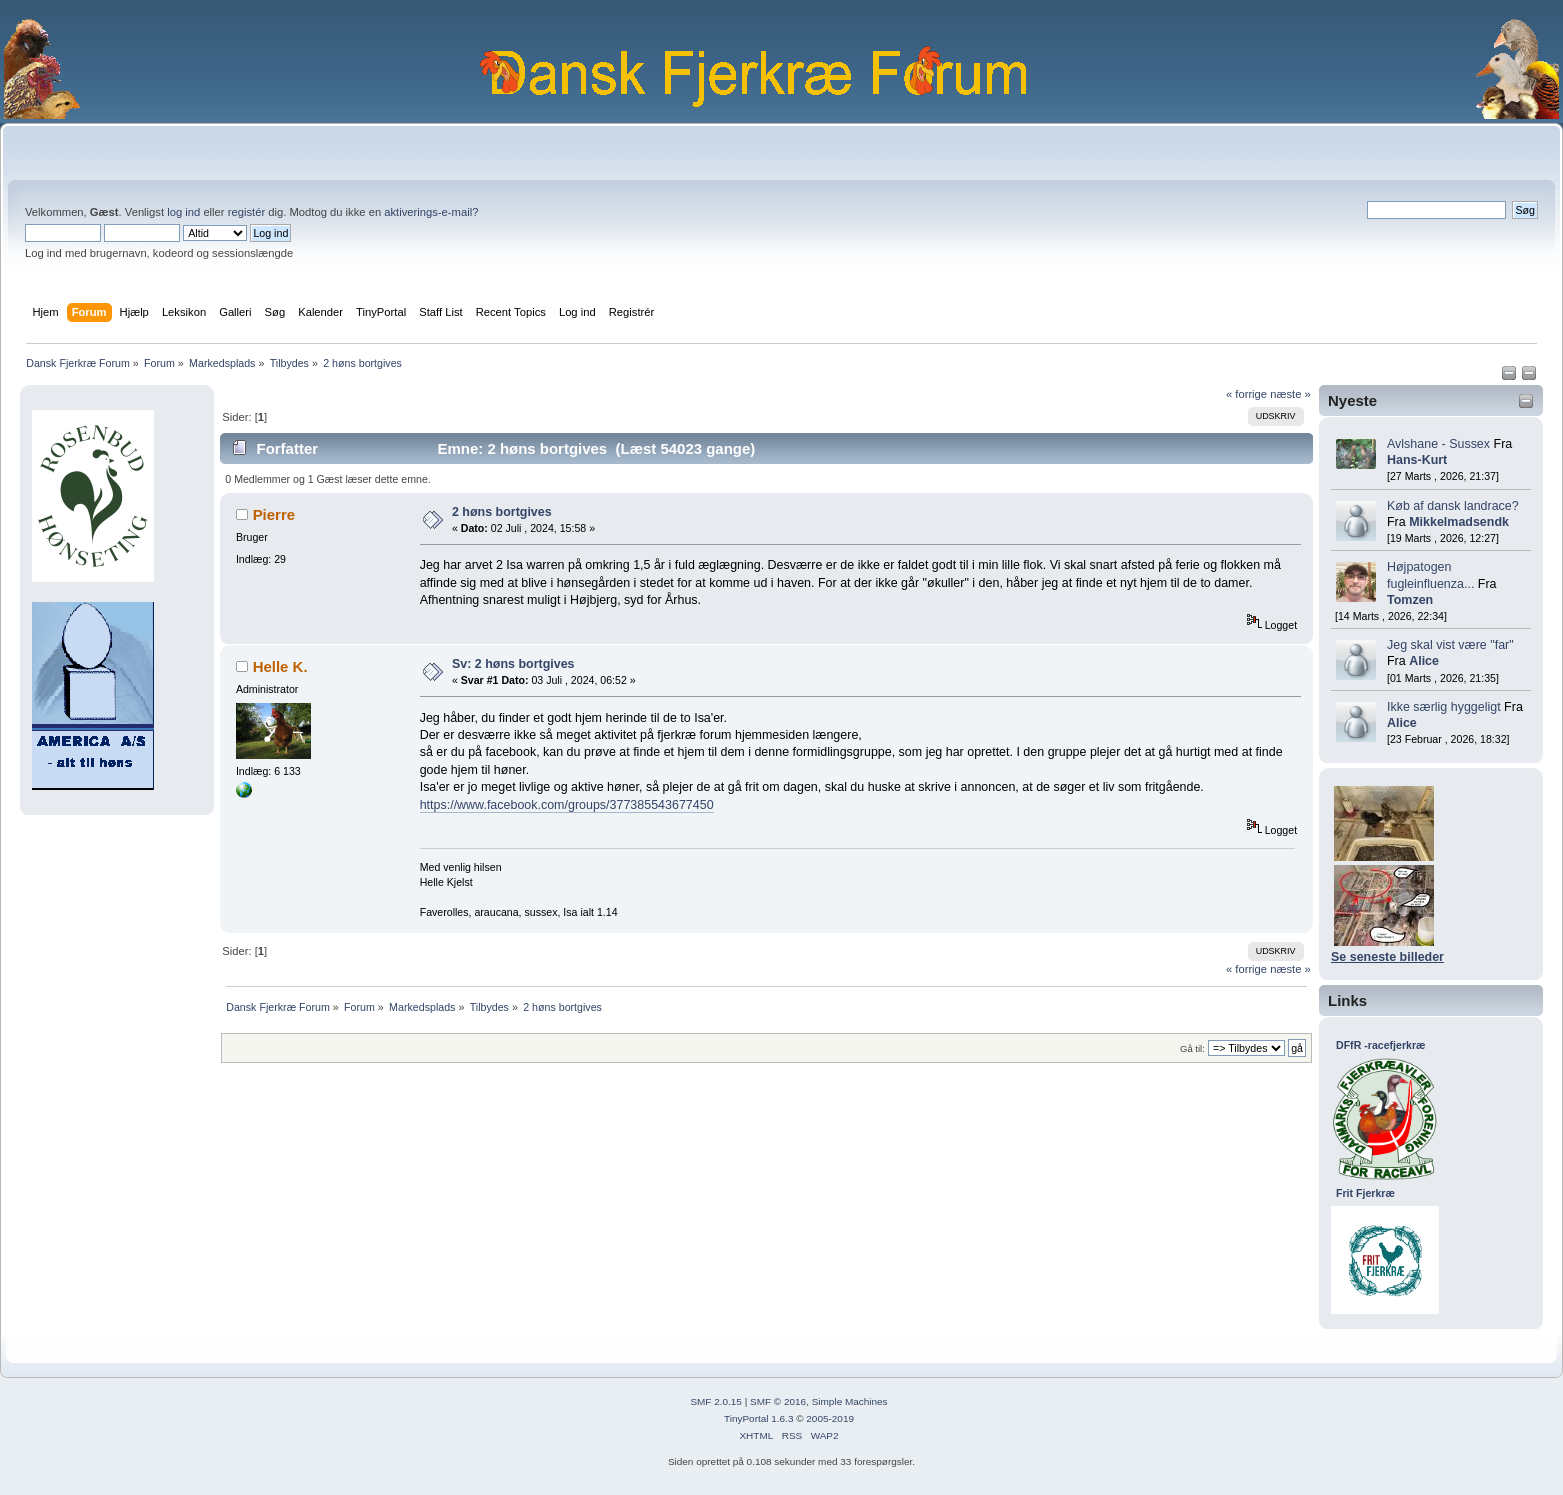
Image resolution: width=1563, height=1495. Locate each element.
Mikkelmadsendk (1459, 522)
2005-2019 (830, 1418)
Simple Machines (850, 1401)
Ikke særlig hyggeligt (1444, 707)
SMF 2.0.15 (716, 1401)
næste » (1290, 394)
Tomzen (1410, 600)
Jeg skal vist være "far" (1450, 645)
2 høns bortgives (502, 512)
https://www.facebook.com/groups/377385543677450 (567, 805)
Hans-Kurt (1417, 460)
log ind (183, 212)
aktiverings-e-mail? (431, 212)
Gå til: (1192, 1048)
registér (246, 212)
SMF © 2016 (778, 1401)
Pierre (274, 514)
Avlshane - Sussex (1438, 444)
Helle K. (280, 666)
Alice (1424, 661)
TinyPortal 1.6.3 (758, 1418)
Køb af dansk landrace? (1453, 506)
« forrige (1246, 394)
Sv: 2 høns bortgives (513, 664)
